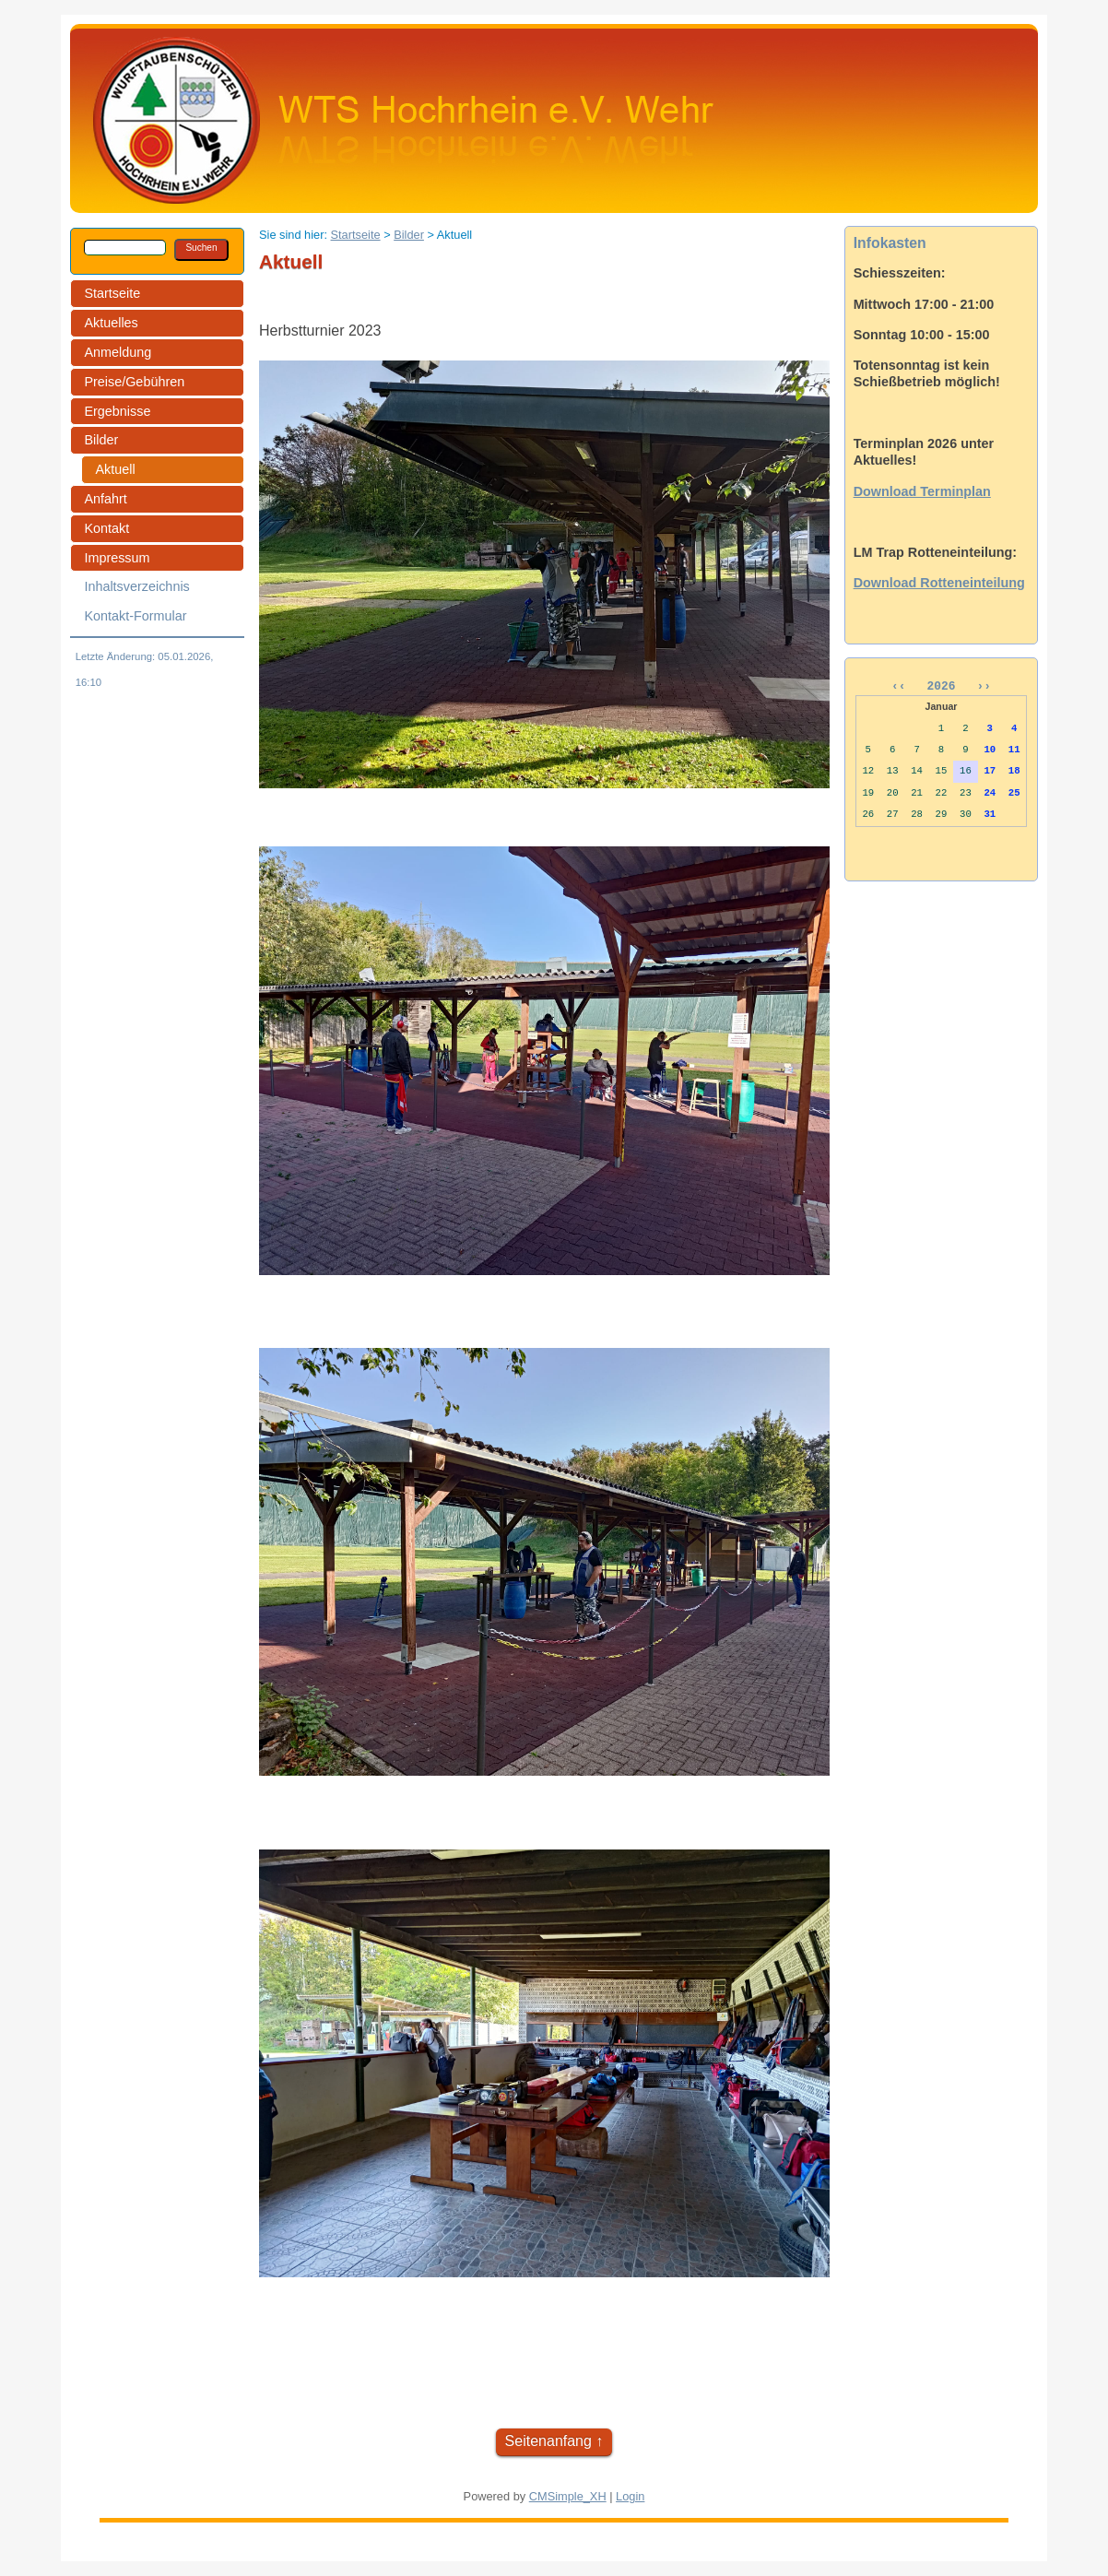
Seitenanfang (548, 2441)
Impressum (116, 557)
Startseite (112, 293)
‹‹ (905, 687)
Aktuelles (110, 322)
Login (630, 2496)
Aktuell (115, 469)
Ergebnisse (117, 411)
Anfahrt (105, 498)
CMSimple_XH (568, 2496)
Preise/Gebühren (134, 381)
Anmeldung (117, 352)
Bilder (101, 439)
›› (980, 687)
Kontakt (106, 528)
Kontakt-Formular (135, 616)
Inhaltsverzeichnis (136, 586)
